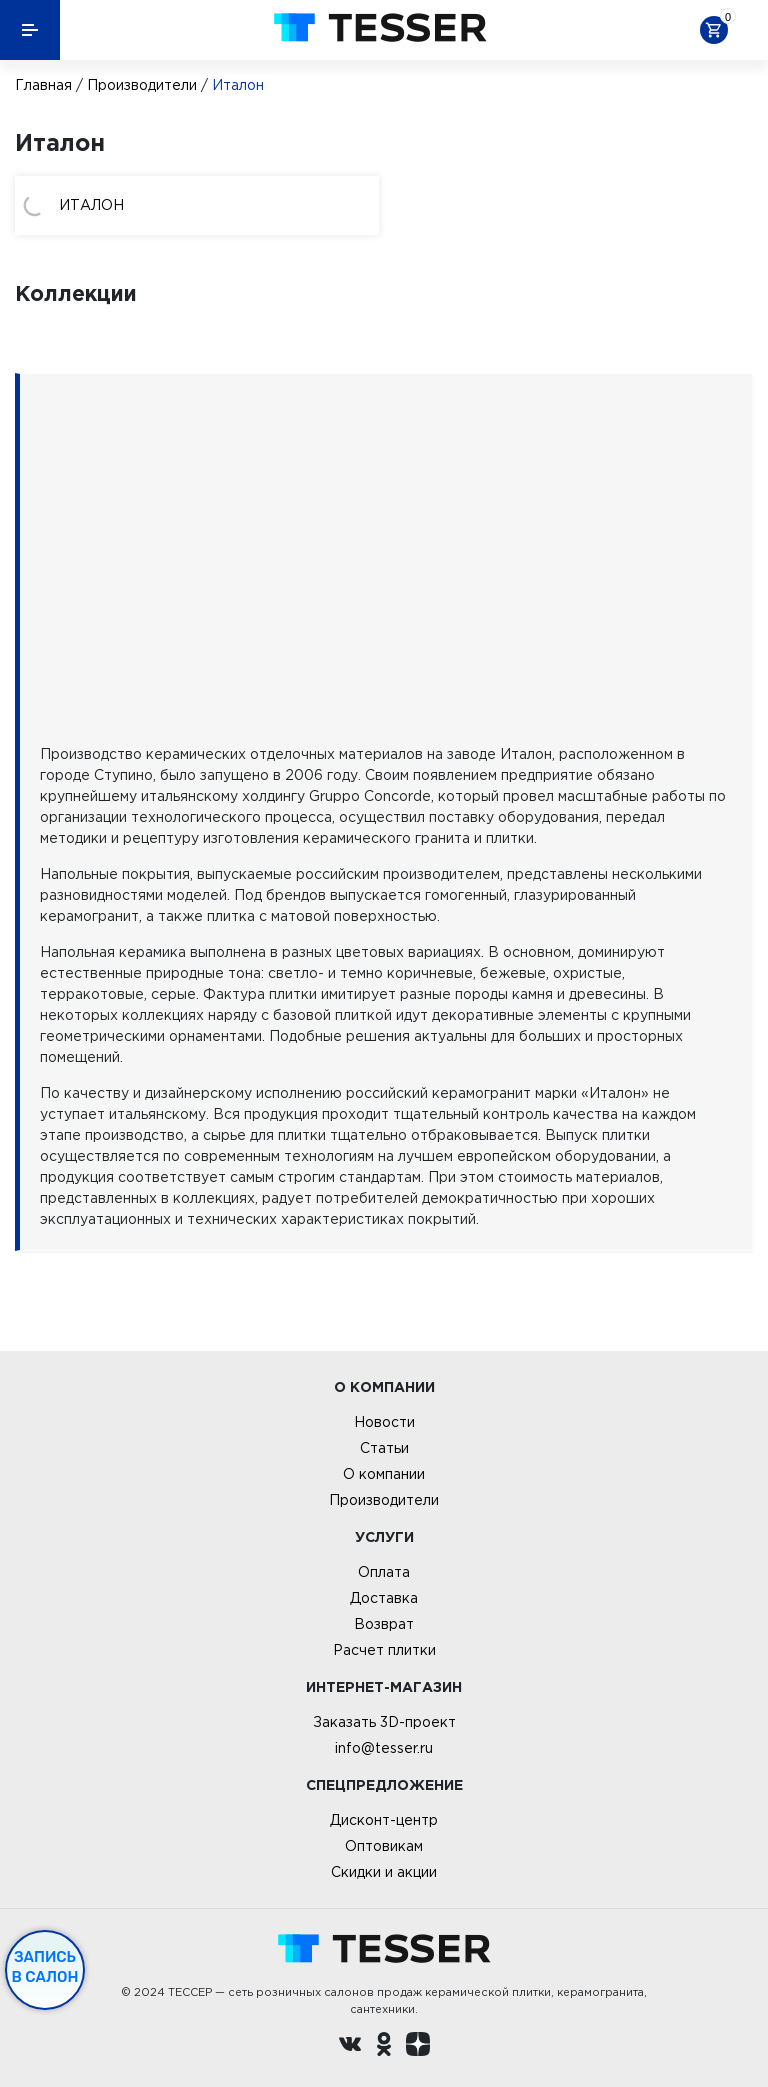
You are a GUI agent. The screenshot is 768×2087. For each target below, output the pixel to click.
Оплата (384, 1572)
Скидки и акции (384, 1872)
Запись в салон (45, 1967)
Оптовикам (384, 1846)
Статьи (384, 1448)
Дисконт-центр (384, 1820)
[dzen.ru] (418, 2047)
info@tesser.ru (384, 1748)
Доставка (384, 1598)
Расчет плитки (384, 1650)
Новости (384, 1422)
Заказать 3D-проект (384, 1722)
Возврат (384, 1624)
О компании (384, 1474)
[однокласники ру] (384, 2047)
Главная (43, 85)
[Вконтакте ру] (350, 2047)
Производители (142, 85)
